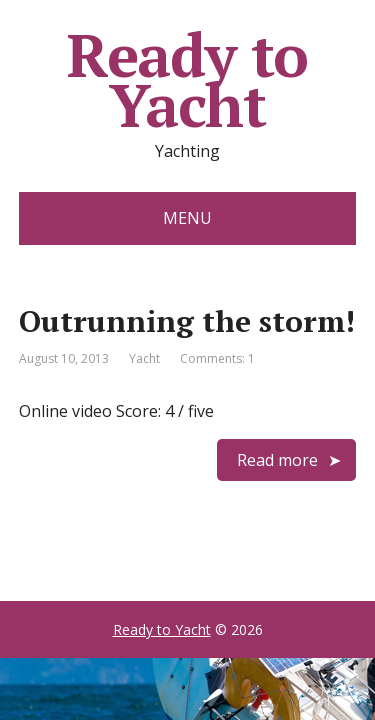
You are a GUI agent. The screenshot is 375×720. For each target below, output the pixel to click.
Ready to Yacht (187, 80)
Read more (277, 460)
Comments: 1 (217, 358)
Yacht (144, 358)
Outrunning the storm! (187, 321)
